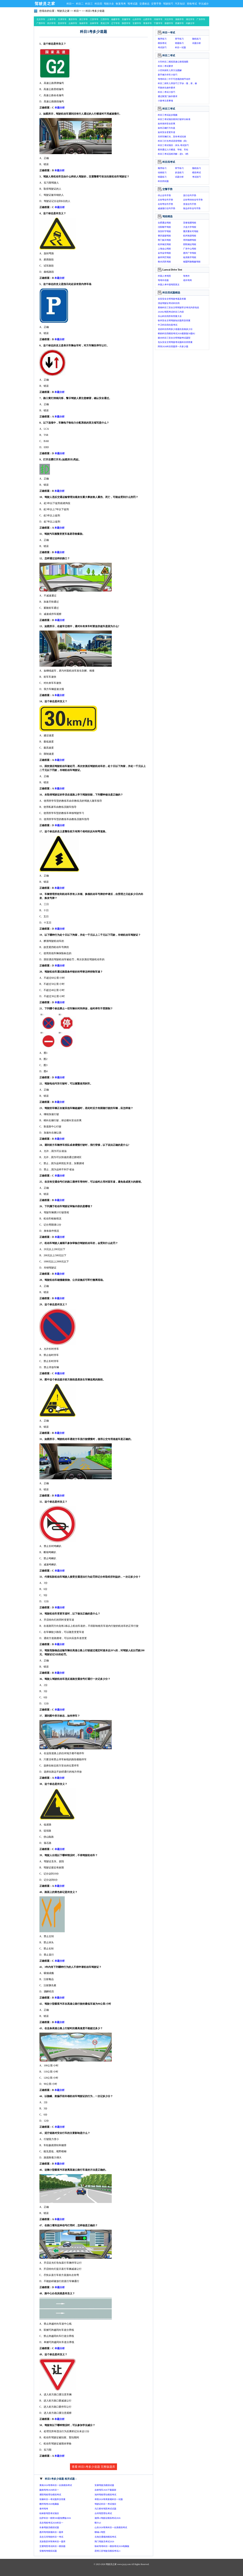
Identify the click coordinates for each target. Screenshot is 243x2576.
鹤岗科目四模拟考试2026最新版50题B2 (176, 333)
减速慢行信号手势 (166, 208)
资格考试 (192, 3)
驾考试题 (132, 3)
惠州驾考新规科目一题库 (51, 2532)
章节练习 (179, 39)
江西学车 (105, 19)
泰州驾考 (43, 2508)
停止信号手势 (164, 195)
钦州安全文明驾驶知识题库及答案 (174, 320)
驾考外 (186, 276)
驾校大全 (109, 3)
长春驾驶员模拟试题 (49, 2527)
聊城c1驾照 (100, 2532)
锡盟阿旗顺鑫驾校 (192, 261)
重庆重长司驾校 (190, 231)
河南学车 (158, 19)
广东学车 (201, 19)
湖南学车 (179, 19)
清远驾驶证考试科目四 (169, 303)
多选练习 (179, 172)
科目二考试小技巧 (166, 92)
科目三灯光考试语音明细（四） (173, 141)
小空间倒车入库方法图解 (170, 70)
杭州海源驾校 (189, 235)
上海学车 (51, 19)
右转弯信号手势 (165, 204)
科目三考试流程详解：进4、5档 (173, 154)
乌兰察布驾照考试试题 (105, 2508)
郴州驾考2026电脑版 (49, 2504)
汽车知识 (180, 3)
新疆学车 (169, 23)
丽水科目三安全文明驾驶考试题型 (174, 338)
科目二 (80, 3)
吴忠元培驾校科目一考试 (51, 2537)
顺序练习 (162, 39)
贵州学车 (62, 23)
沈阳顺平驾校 (164, 227)
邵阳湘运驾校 (189, 244)
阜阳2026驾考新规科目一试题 (109, 2499)
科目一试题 (180, 47)
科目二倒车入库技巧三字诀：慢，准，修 (177, 83)
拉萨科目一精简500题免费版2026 (55, 2518)
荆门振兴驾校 (164, 240)
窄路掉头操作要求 (166, 87)
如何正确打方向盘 (166, 128)
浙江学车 (83, 19)
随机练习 (196, 39)
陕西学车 (126, 23)
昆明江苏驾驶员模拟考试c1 (107, 2551)
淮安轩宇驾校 (164, 231)
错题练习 (179, 43)
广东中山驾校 (189, 248)
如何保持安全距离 (166, 123)
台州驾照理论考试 (103, 2513)
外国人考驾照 (164, 276)
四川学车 (51, 23)
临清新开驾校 (189, 257)
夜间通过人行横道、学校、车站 (173, 149)
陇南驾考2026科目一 (49, 2490)
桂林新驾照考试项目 (49, 2513)
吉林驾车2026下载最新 (105, 2490)
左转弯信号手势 (165, 200)
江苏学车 (94, 19)
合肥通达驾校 (164, 222)
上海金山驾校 (164, 248)
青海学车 (147, 23)
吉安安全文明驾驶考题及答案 (172, 299)
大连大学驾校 (189, 227)
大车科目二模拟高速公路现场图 (173, 61)
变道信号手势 (189, 204)
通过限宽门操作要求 (167, 96)
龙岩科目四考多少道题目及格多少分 (175, 329)
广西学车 (41, 23)
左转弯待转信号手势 (193, 200)
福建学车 (115, 19)
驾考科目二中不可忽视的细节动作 (174, 79)
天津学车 (62, 19)
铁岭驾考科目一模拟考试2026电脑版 (112, 2546)
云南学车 (73, 23)
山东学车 (137, 19)
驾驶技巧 (168, 3)
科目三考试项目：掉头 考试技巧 (173, 145)
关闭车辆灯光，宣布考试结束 (172, 136)
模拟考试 (162, 43)
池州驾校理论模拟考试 (105, 2494)
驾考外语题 (163, 280)
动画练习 (162, 172)
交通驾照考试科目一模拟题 (52, 2546)
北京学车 (41, 19)
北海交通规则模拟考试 (105, 2537)
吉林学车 (94, 23)
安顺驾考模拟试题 (48, 2551)
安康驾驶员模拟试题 (104, 2485)
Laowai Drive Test (172, 269)
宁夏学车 (158, 23)
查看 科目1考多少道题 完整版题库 (93, 2466)
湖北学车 (190, 19)
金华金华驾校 (164, 253)
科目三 (89, 3)
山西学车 (147, 19)
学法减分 (204, 3)
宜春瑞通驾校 (189, 222)
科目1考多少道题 (95, 11)
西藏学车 (179, 23)
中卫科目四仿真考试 (167, 325)
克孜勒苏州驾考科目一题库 (52, 2541)
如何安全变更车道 (166, 132)
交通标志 (144, 3)
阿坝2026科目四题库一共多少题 (173, 346)
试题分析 (196, 43)
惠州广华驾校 (189, 253)
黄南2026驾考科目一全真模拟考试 (55, 2485)
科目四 (98, 3)
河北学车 (169, 19)
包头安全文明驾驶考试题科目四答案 (175, 342)
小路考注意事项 (165, 100)
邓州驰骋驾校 (189, 240)
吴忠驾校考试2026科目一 (51, 2522)
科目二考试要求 (165, 66)
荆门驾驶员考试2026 (104, 2541)
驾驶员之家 (45, 3)
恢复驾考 (121, 3)
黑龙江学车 (105, 23)
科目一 (70, 3)
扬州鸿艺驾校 (164, 257)
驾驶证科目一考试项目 (105, 2504)
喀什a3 (98, 2522)
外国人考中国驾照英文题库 (169, 285)
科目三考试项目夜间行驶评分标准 (174, 119)
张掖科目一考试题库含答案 (52, 2499)
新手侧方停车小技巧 (167, 74)
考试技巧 (162, 47)
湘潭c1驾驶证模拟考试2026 (107, 2518)
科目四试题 (163, 181)
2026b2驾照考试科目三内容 (171, 312)
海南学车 (83, 23)
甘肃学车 (137, 23)
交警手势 (156, 3)
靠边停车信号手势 (192, 208)
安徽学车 (126, 19)
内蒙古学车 (190, 23)
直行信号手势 (189, 195)
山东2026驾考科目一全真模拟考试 (111, 2527)
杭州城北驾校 (164, 244)
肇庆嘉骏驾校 (164, 235)
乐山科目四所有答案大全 (170, 316)
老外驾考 (187, 280)
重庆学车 (73, 19)
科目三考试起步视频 (167, 115)
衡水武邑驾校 (164, 261)
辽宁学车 (115, 23)
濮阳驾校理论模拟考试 (50, 2494)
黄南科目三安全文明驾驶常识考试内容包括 (178, 307)
